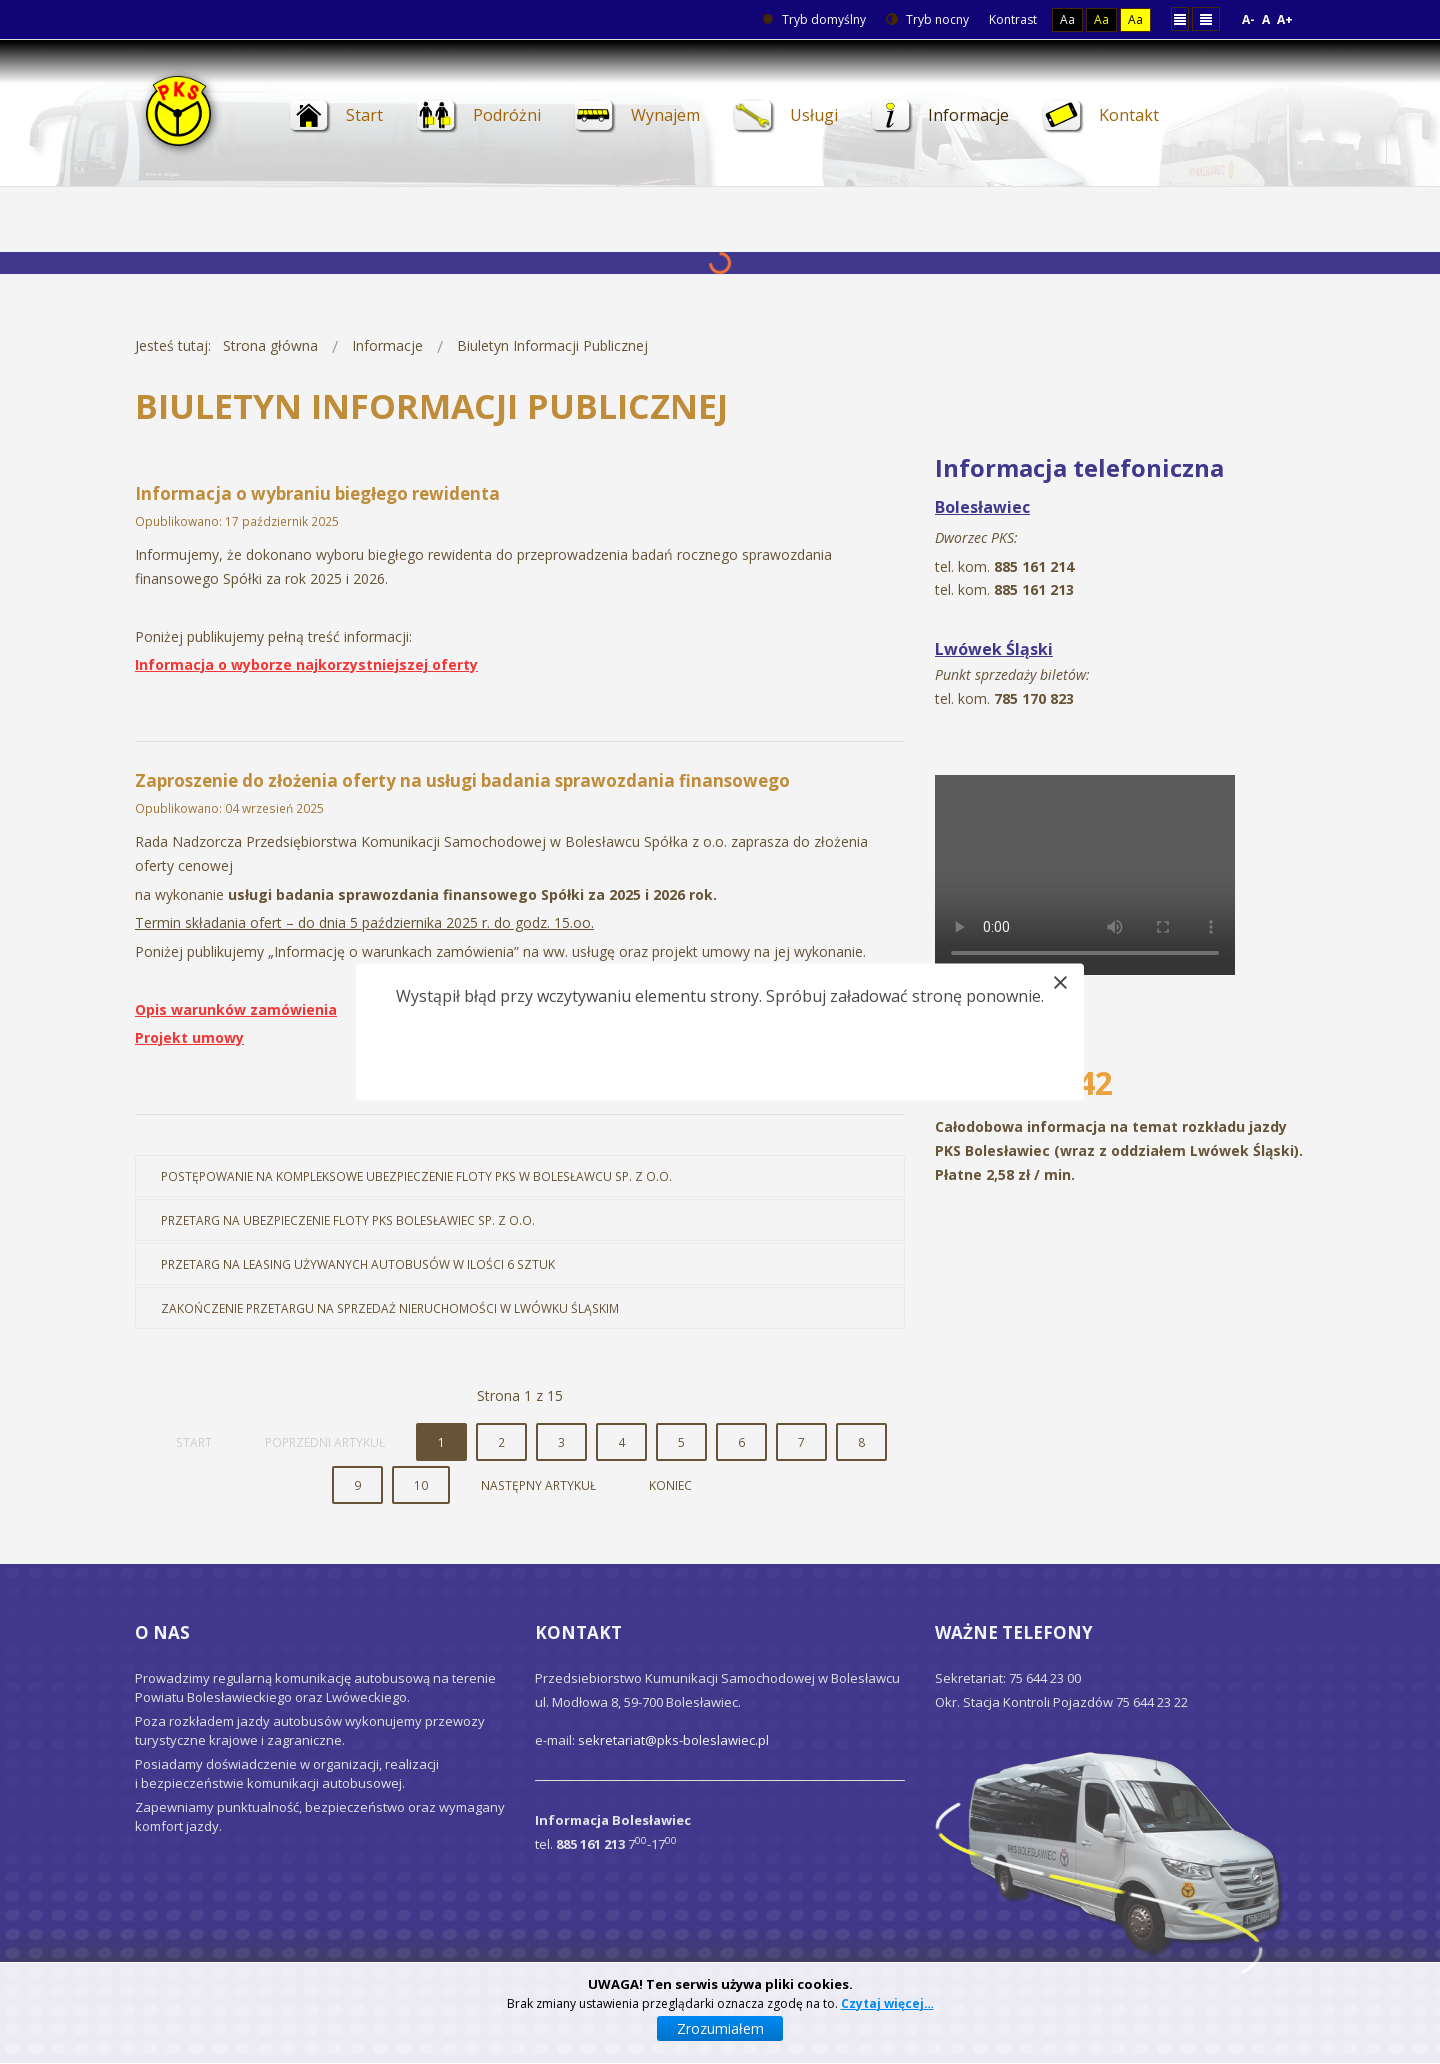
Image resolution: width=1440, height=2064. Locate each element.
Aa (1067, 19)
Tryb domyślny (814, 19)
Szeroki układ (1206, 18)
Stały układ (1180, 18)
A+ (1285, 19)
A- (1248, 19)
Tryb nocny (927, 19)
